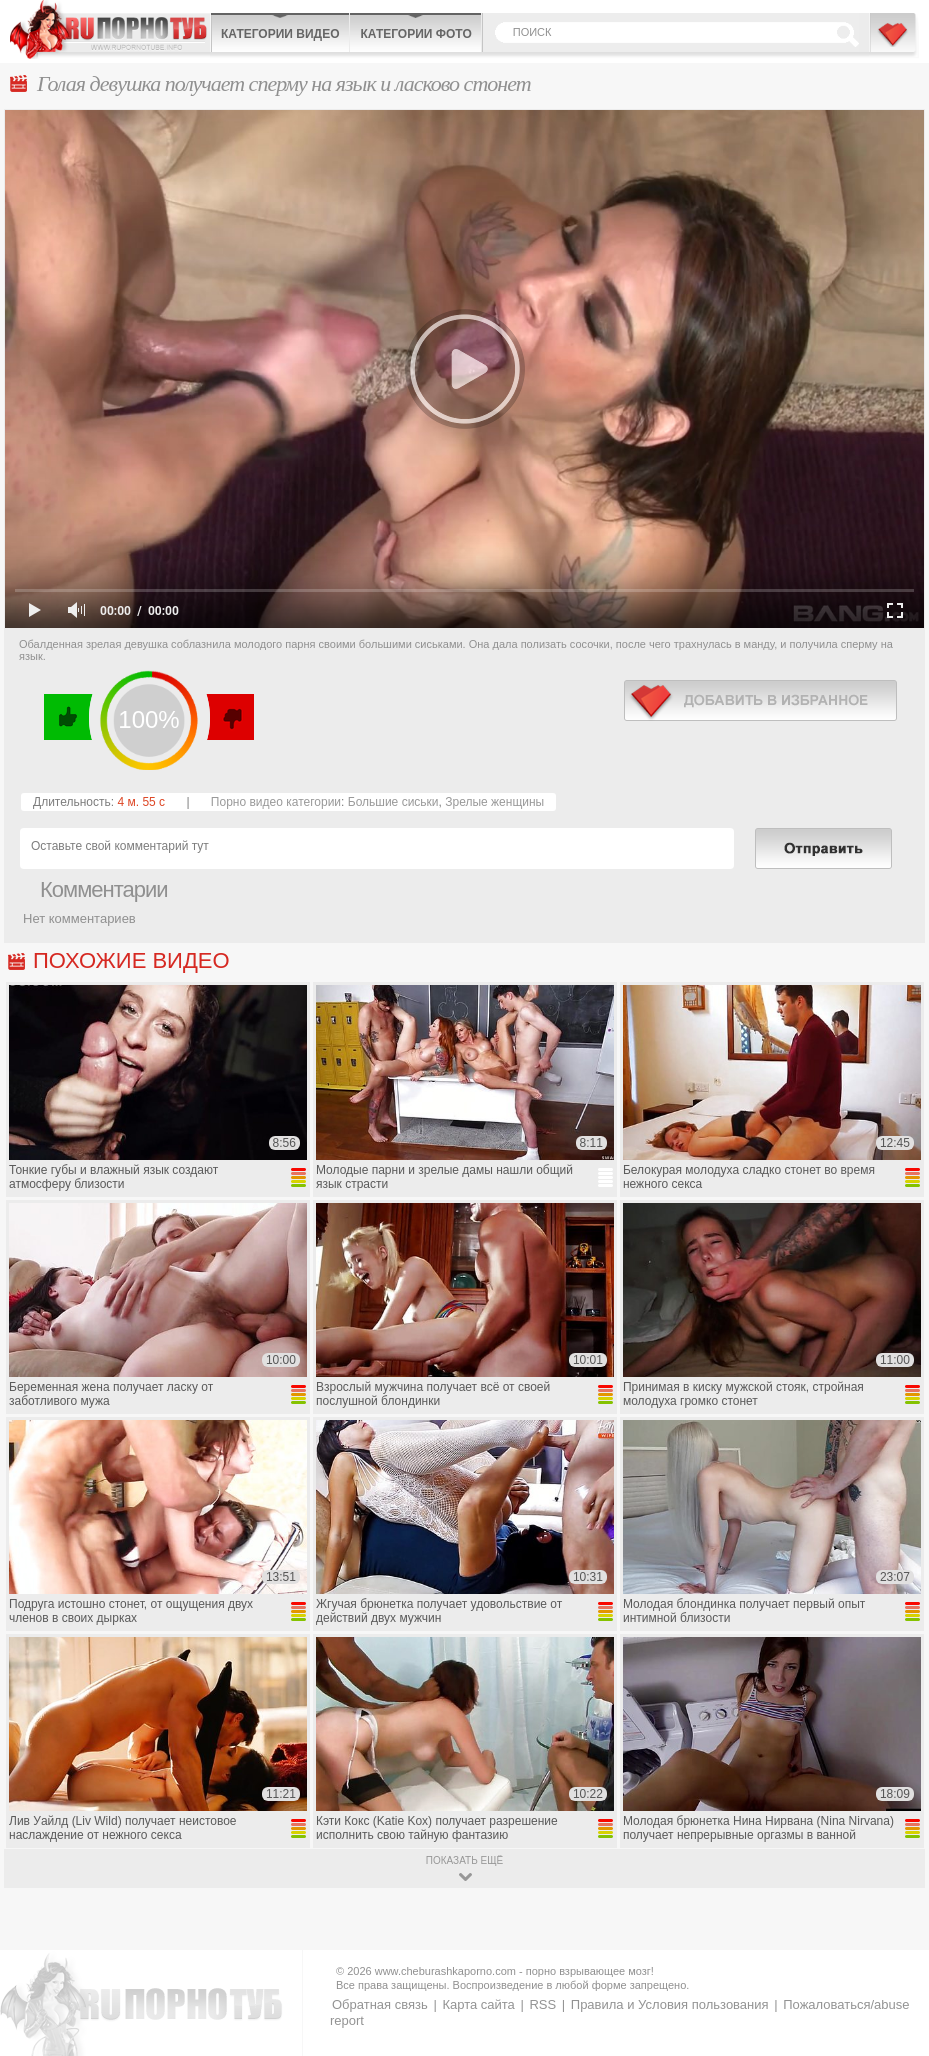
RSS (542, 2004)
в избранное (760, 700)
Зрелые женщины (494, 802)
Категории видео (280, 34)
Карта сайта (478, 2004)
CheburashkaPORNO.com (110, 29)
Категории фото (415, 34)
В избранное (894, 43)
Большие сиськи (393, 802)
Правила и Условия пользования (670, 2004)
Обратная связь (380, 2004)
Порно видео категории (276, 802)
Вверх (890, 1929)
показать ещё (464, 1860)
